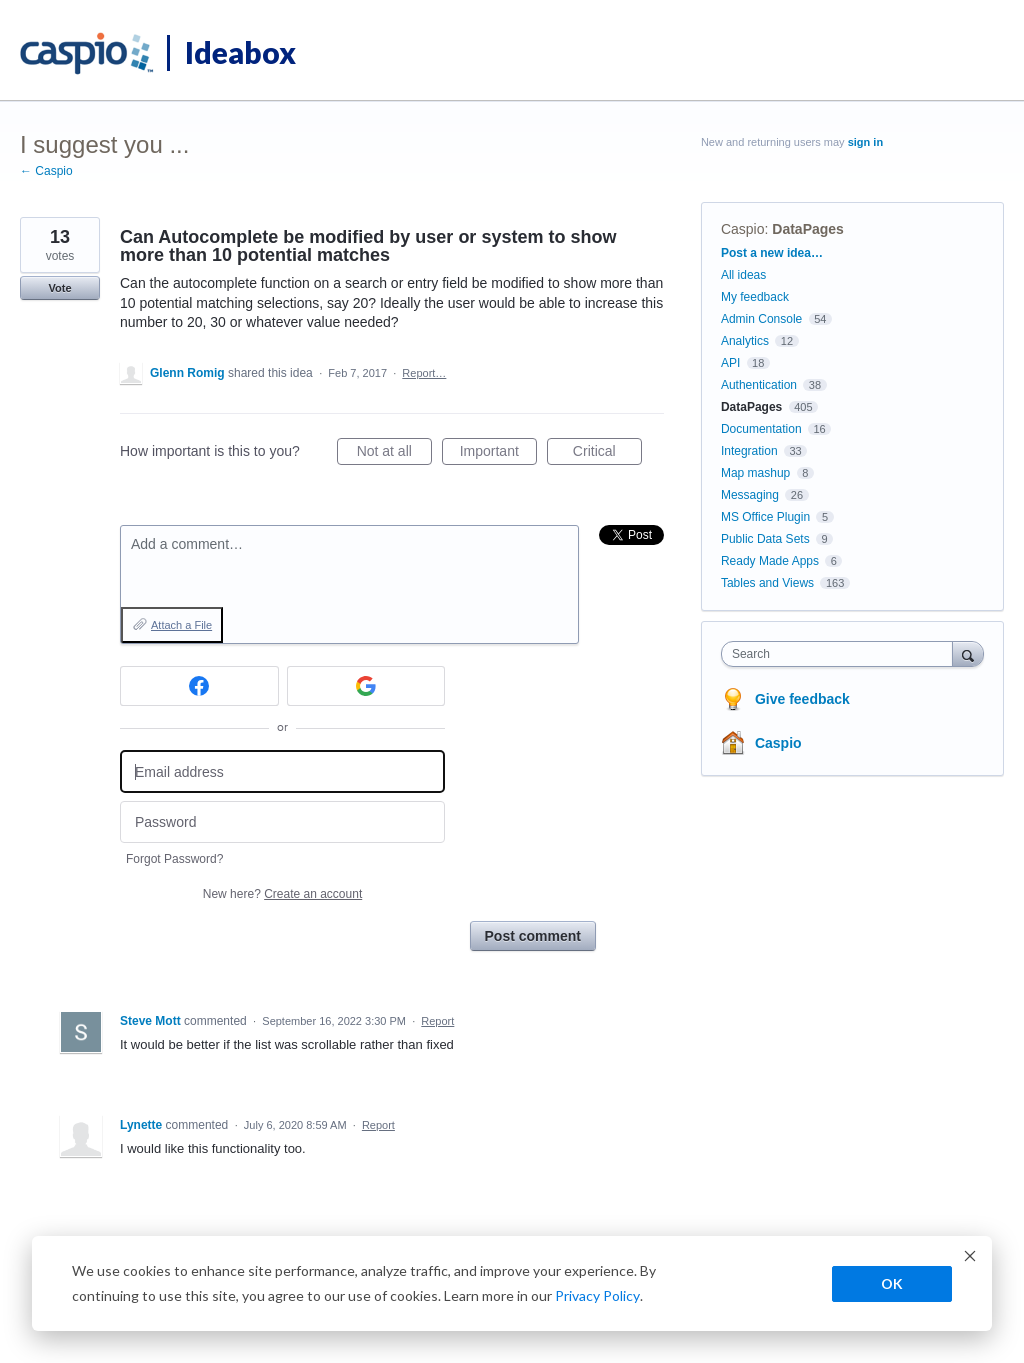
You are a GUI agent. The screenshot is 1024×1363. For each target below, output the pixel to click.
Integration (749, 451)
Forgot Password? (174, 859)
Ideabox (240, 52)
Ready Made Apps (770, 561)
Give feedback (802, 699)
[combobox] (841, 654)
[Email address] (282, 771)
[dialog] (512, 1283)
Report (437, 1021)
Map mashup (755, 473)
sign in (865, 142)
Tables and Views (767, 583)
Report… (424, 373)
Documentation (761, 429)
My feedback (755, 297)
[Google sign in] (366, 686)
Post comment (533, 936)
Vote (59, 288)
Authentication (759, 385)
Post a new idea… (772, 253)
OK (892, 1283)
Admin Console (761, 319)
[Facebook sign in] (199, 686)
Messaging (750, 495)
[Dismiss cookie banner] (970, 1258)
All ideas (743, 275)
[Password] (282, 822)
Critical (607, 454)
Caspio (743, 229)
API (730, 363)
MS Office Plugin (765, 517)
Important (498, 454)
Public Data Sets (765, 539)
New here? (282, 894)
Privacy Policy (597, 1295)
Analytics (745, 341)
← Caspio (46, 171)
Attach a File (181, 625)
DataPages (808, 229)
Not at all (394, 454)
